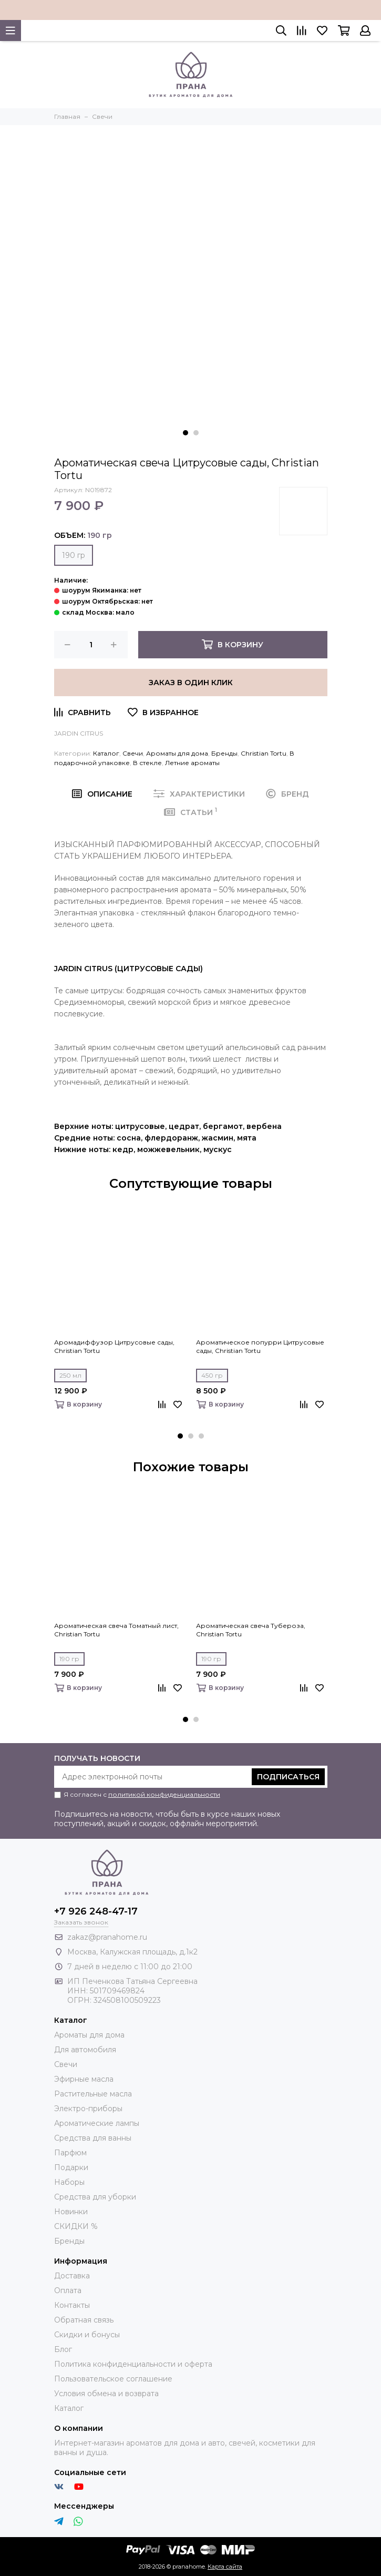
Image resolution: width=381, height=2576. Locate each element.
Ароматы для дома (177, 753)
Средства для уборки (95, 2197)
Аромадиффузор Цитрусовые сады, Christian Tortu (114, 1346)
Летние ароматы (192, 763)
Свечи (132, 753)
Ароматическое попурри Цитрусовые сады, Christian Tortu (260, 1346)
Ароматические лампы (96, 2123)
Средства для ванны (92, 2138)
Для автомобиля (85, 2049)
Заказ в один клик (191, 682)
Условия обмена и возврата (106, 2393)
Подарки (71, 2167)
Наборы (69, 2182)
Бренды (224, 753)
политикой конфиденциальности (164, 1794)
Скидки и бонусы (87, 2334)
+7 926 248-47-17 (96, 1911)
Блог (63, 2349)
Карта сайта (225, 2566)
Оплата (67, 2290)
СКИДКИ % (76, 2226)
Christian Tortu (263, 753)
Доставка (72, 2275)
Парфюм (70, 2152)
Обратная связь (84, 2320)
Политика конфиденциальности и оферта (133, 2364)
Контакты (72, 2305)
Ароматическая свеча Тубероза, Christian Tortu (250, 1630)
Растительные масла (93, 2094)
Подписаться (288, 1776)
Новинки (71, 2211)
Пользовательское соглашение (113, 2379)
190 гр (73, 555)
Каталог (106, 753)
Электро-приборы (88, 2108)
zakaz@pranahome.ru (107, 1937)
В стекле (147, 763)
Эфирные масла (84, 2079)
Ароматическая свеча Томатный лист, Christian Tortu (116, 1630)
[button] (185, 432)
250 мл (70, 1375)
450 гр (212, 1375)
